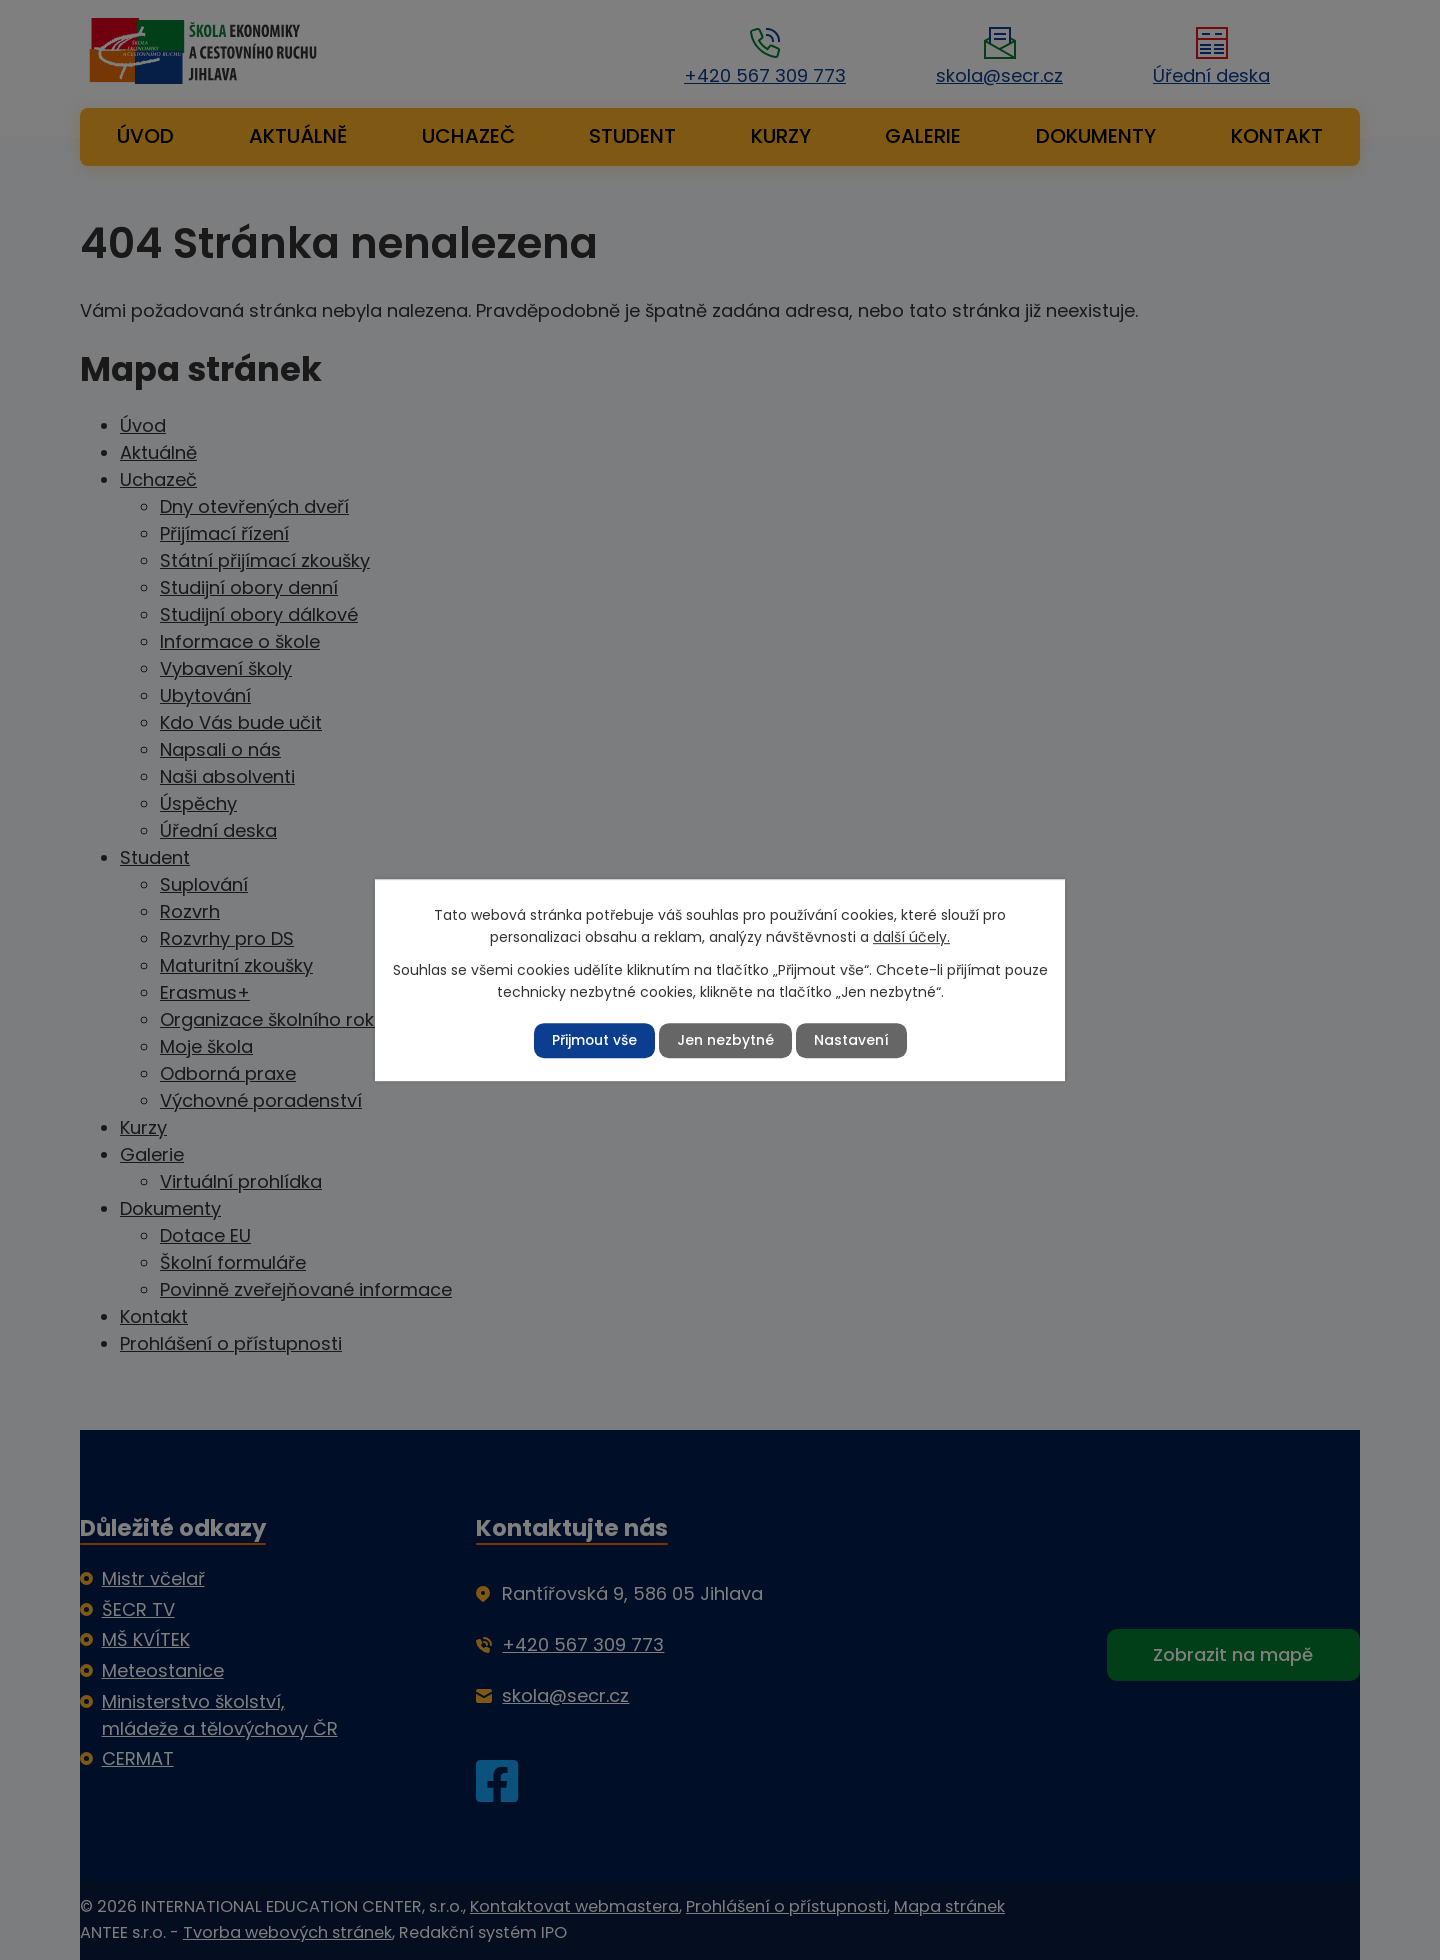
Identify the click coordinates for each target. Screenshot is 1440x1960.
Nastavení (851, 1040)
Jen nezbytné (725, 1040)
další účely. (911, 937)
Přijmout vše (594, 1040)
